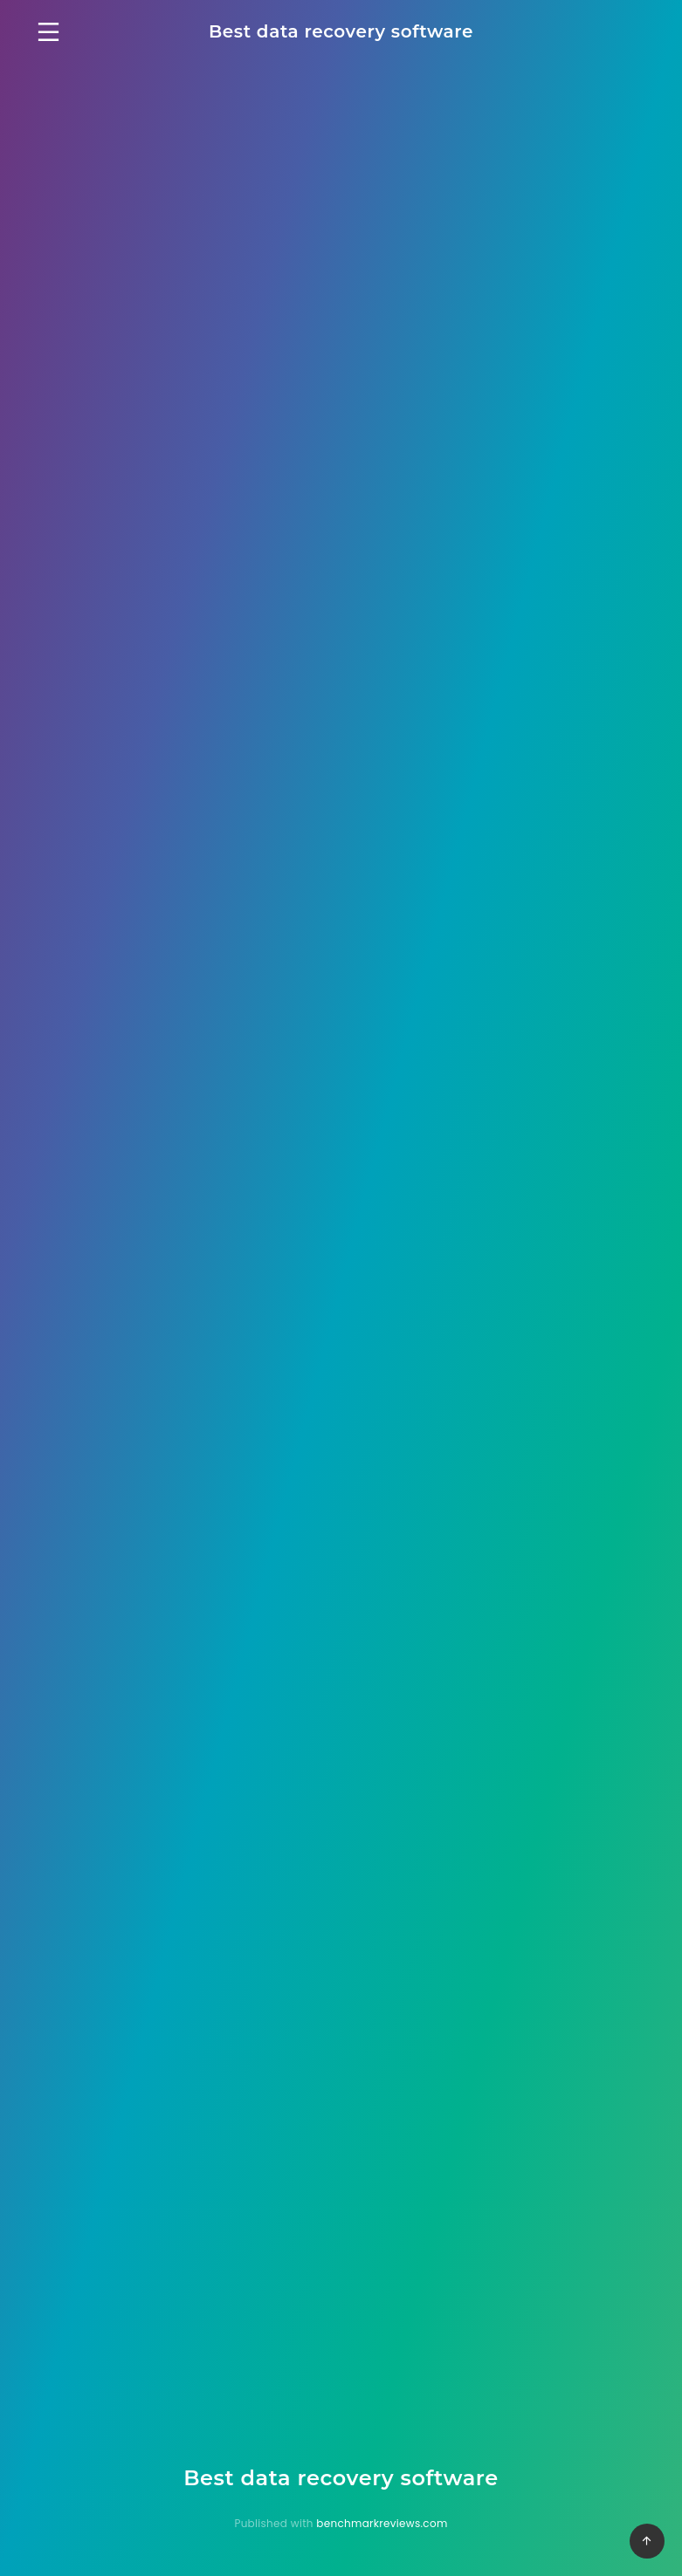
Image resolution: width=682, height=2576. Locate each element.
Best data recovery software (341, 31)
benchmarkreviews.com (381, 2523)
